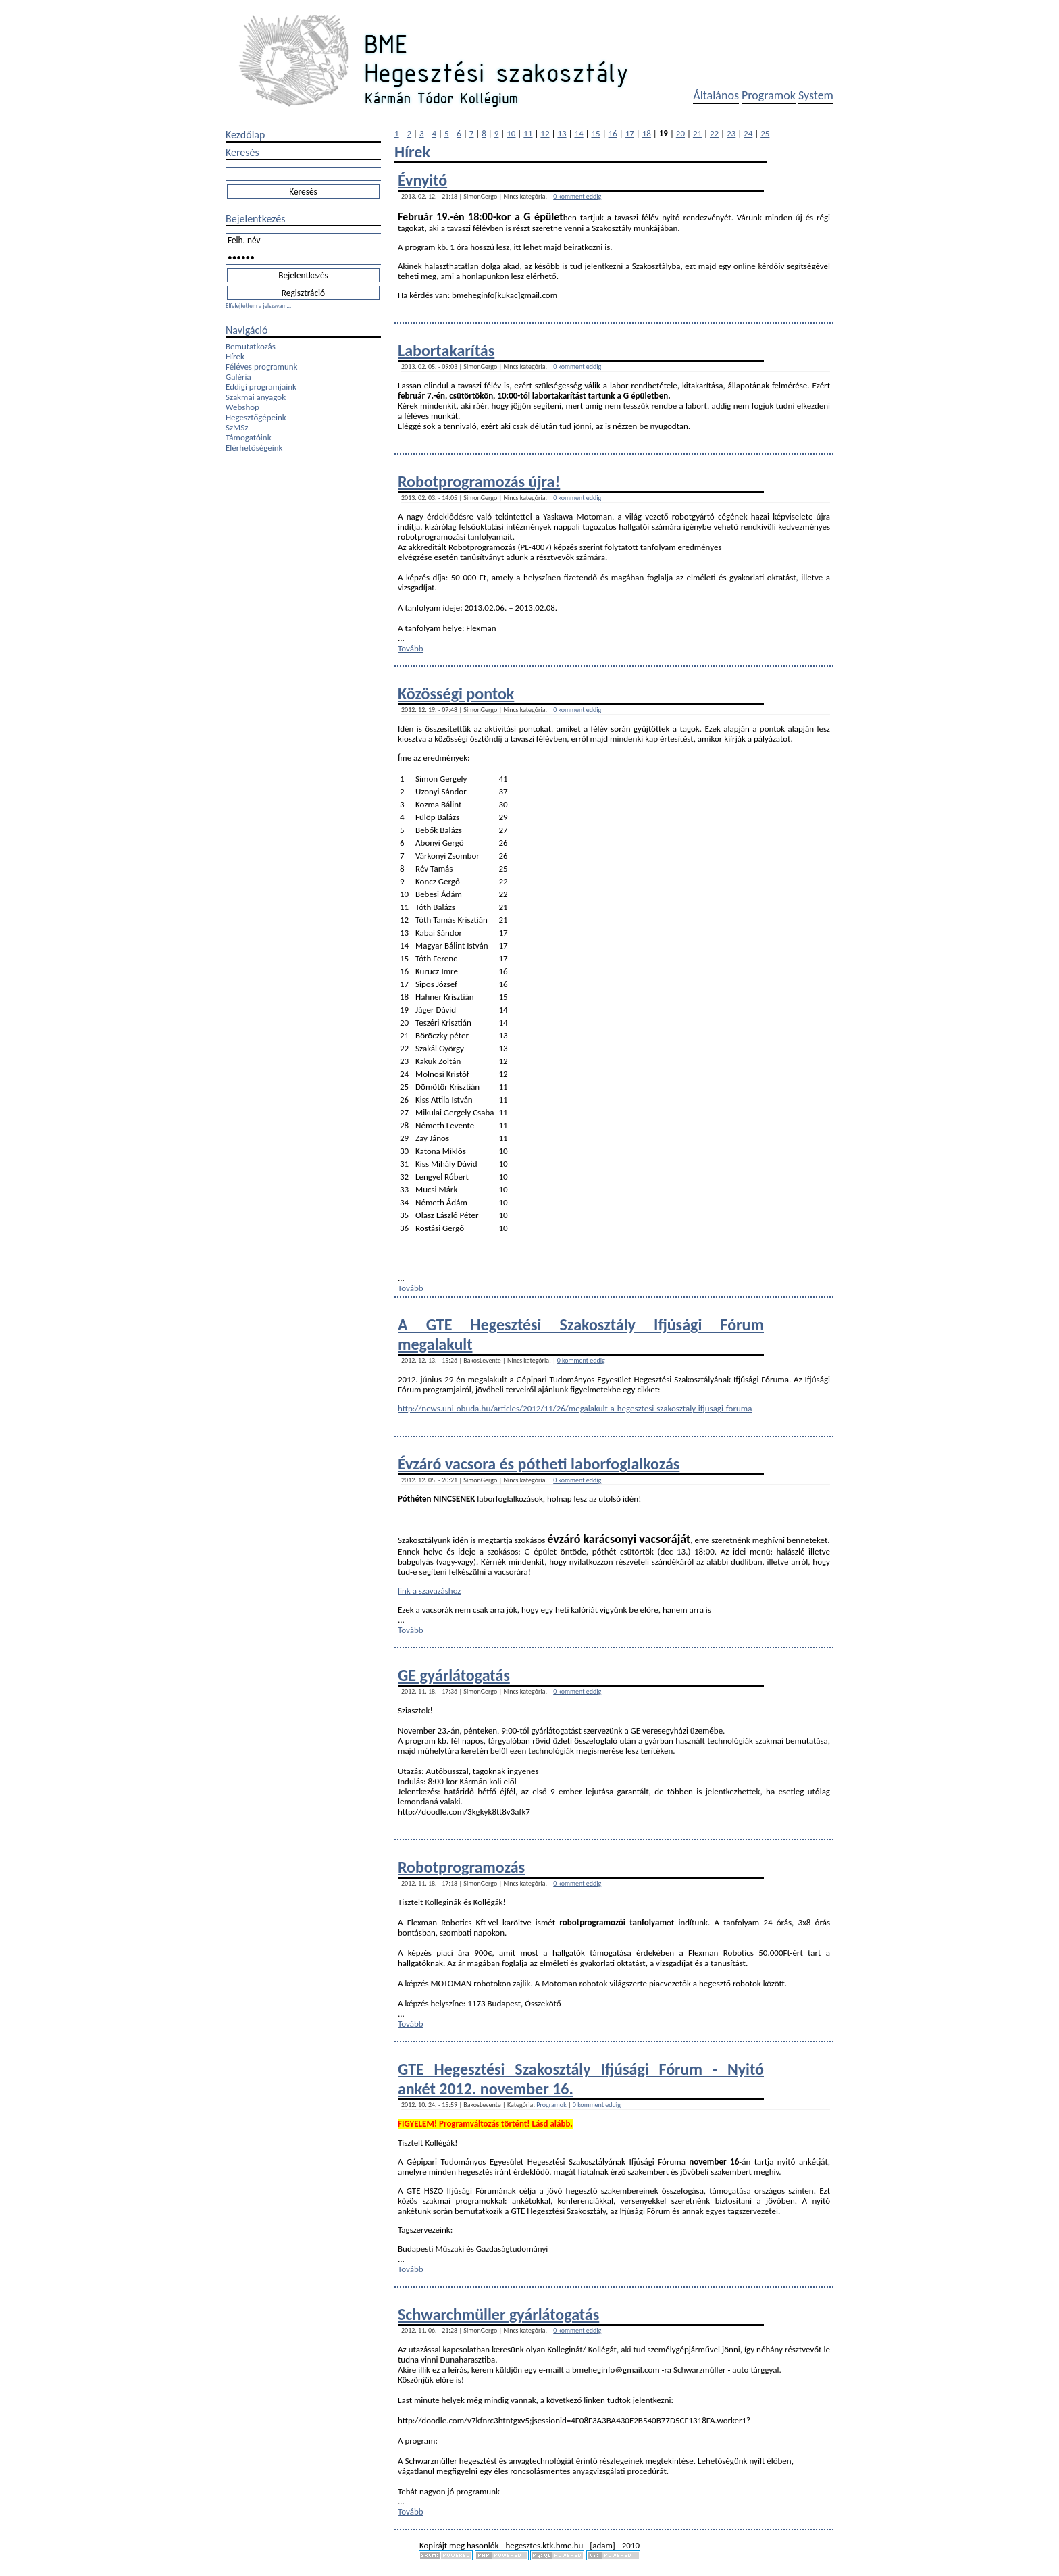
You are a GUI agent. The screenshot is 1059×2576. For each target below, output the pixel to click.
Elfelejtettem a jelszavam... (258, 305)
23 (731, 133)
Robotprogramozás (461, 1867)
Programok (769, 95)
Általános (716, 95)
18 (646, 133)
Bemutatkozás (251, 346)
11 (527, 133)
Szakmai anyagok (256, 397)
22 (714, 133)
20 (680, 133)
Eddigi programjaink (261, 387)
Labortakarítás (446, 350)
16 (613, 133)
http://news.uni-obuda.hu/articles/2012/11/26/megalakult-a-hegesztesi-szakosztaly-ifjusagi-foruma (575, 1408)
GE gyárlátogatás (454, 1675)
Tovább (410, 648)
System (815, 95)
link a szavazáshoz (429, 1591)
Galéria (238, 377)
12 (544, 133)
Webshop (242, 407)
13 (561, 133)
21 (697, 133)
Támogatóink (249, 437)
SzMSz (237, 427)
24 (748, 133)
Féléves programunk (261, 366)
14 (578, 133)
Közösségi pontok (456, 693)
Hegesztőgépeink (256, 417)
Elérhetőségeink (254, 448)
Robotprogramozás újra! (479, 481)
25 (764, 133)
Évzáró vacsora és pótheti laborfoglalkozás (538, 1463)
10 (511, 133)
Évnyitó (422, 180)
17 (629, 133)
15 (596, 133)
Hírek (235, 356)
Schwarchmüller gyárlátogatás (498, 2314)
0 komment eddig (577, 196)
